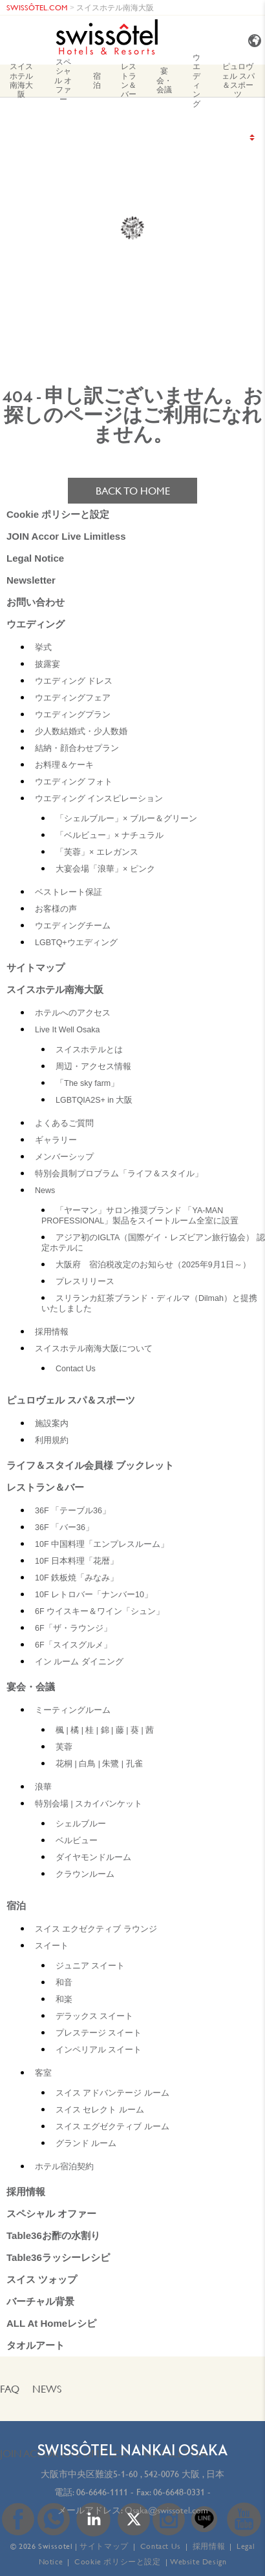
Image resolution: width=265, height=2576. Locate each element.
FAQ (9, 2389)
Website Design (198, 2561)
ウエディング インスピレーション (99, 798)
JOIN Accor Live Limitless (66, 536)
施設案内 (52, 1423)
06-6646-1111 (102, 2492)
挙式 (43, 647)
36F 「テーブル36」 (73, 1510)
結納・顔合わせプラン (77, 748)
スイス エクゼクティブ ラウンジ (96, 1929)
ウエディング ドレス (73, 681)
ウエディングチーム (73, 925)
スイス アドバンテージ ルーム (112, 2093)
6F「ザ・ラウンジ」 (73, 1628)
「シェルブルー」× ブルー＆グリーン (126, 818)
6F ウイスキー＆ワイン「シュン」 (99, 1611)
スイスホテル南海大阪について (94, 1348)
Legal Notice (35, 558)
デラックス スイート (94, 2016)
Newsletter (31, 580)
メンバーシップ (64, 1156)
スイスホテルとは (89, 1049)
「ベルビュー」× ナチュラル (110, 835)
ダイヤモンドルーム (93, 1857)
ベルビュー (77, 1840)
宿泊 (97, 80)
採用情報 (52, 1331)
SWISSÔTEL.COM (36, 7)
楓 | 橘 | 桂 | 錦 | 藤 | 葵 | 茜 (105, 1730)
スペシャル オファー (63, 81)
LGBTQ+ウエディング (76, 942)
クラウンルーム (85, 1874)
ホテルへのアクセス (73, 1012)
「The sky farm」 (87, 1083)
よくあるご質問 (64, 1123)
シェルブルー (81, 1823)
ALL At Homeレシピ (51, 2323)
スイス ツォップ (41, 2279)
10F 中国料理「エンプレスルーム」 (102, 1544)
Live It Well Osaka (67, 1029)
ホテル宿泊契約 (64, 2166)
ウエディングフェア (73, 697)
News (45, 1190)
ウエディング (196, 81)
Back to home (133, 491)
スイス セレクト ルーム (100, 2109)
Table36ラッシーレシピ (58, 2257)
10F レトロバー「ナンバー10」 (94, 1594)
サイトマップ (35, 967)
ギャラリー (56, 1140)
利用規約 (52, 1440)
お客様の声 (56, 909)
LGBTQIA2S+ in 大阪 (94, 1100)
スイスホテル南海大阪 (115, 7)
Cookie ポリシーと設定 (57, 514)
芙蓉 (64, 1747)
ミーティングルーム (73, 1710)
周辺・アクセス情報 (93, 1066)
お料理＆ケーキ (64, 765)
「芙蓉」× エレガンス (97, 852)
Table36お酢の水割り (53, 2235)
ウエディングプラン (73, 714)
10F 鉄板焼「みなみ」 (76, 1577)
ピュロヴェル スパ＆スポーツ (238, 81)
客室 (43, 2073)
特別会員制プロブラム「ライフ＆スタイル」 (119, 1173)
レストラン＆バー (128, 81)
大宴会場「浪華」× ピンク (105, 869)
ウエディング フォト (73, 781)
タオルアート (35, 2345)
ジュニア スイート (90, 1965)
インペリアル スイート (99, 2049)
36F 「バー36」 (64, 1527)
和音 (64, 1982)
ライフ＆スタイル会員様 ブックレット (90, 1465)
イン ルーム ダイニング (79, 1661)
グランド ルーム (86, 2143)
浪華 (43, 1787)
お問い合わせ (35, 602)
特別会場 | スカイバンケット (88, 1803)
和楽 (64, 1999)
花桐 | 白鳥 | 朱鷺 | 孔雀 (99, 1763)
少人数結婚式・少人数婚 (81, 731)
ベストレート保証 (68, 892)
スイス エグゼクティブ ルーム (112, 2126)
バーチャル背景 (40, 2301)
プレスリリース (85, 1281)
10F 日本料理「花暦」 (76, 1561)
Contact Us (76, 1368)
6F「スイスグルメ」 (73, 1645)
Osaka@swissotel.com (166, 2510)
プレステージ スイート (99, 2033)
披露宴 (47, 664)
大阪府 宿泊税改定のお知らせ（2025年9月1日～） (153, 1264)
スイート (52, 1945)
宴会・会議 (164, 80)
